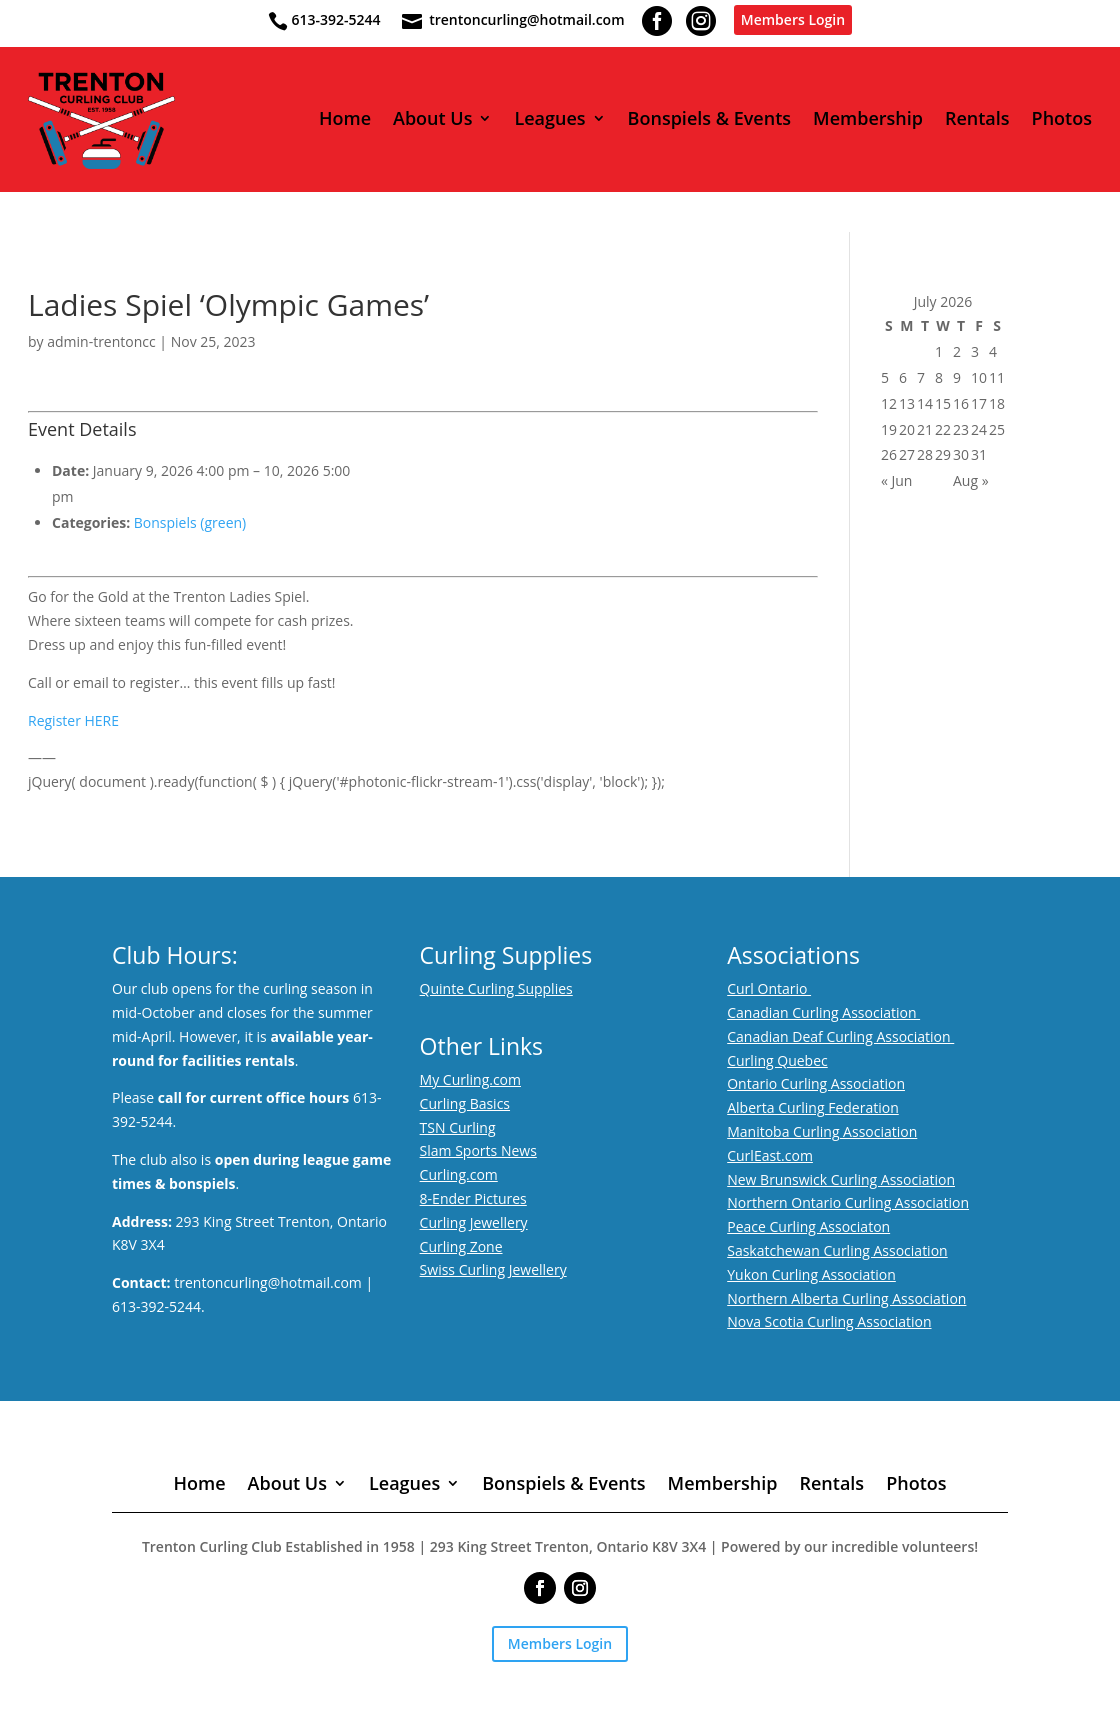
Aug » (971, 480)
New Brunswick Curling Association (841, 1179)
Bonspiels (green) (190, 522)
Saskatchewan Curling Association (837, 1250)
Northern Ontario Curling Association (848, 1202)
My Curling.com (470, 1079)
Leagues (549, 119)
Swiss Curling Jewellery (493, 1269)
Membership (868, 119)
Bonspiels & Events (709, 119)
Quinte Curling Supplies (496, 988)
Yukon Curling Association (811, 1274)
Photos (1062, 119)
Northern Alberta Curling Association (846, 1298)
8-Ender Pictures (473, 1198)
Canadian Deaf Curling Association (840, 1036)
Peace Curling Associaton (808, 1226)
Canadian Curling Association (823, 1012)
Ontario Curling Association (816, 1083)
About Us (432, 119)
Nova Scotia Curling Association (829, 1321)
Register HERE (73, 720)
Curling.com (459, 1174)
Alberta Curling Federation (813, 1107)
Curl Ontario (769, 988)
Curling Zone (461, 1246)
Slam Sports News (478, 1150)
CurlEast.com (770, 1155)
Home (345, 119)
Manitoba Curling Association (822, 1131)
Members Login (793, 19)
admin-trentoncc (101, 341)
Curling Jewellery (474, 1222)
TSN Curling (458, 1127)
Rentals (977, 119)
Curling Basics (465, 1103)
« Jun (897, 480)
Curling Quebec (777, 1060)
